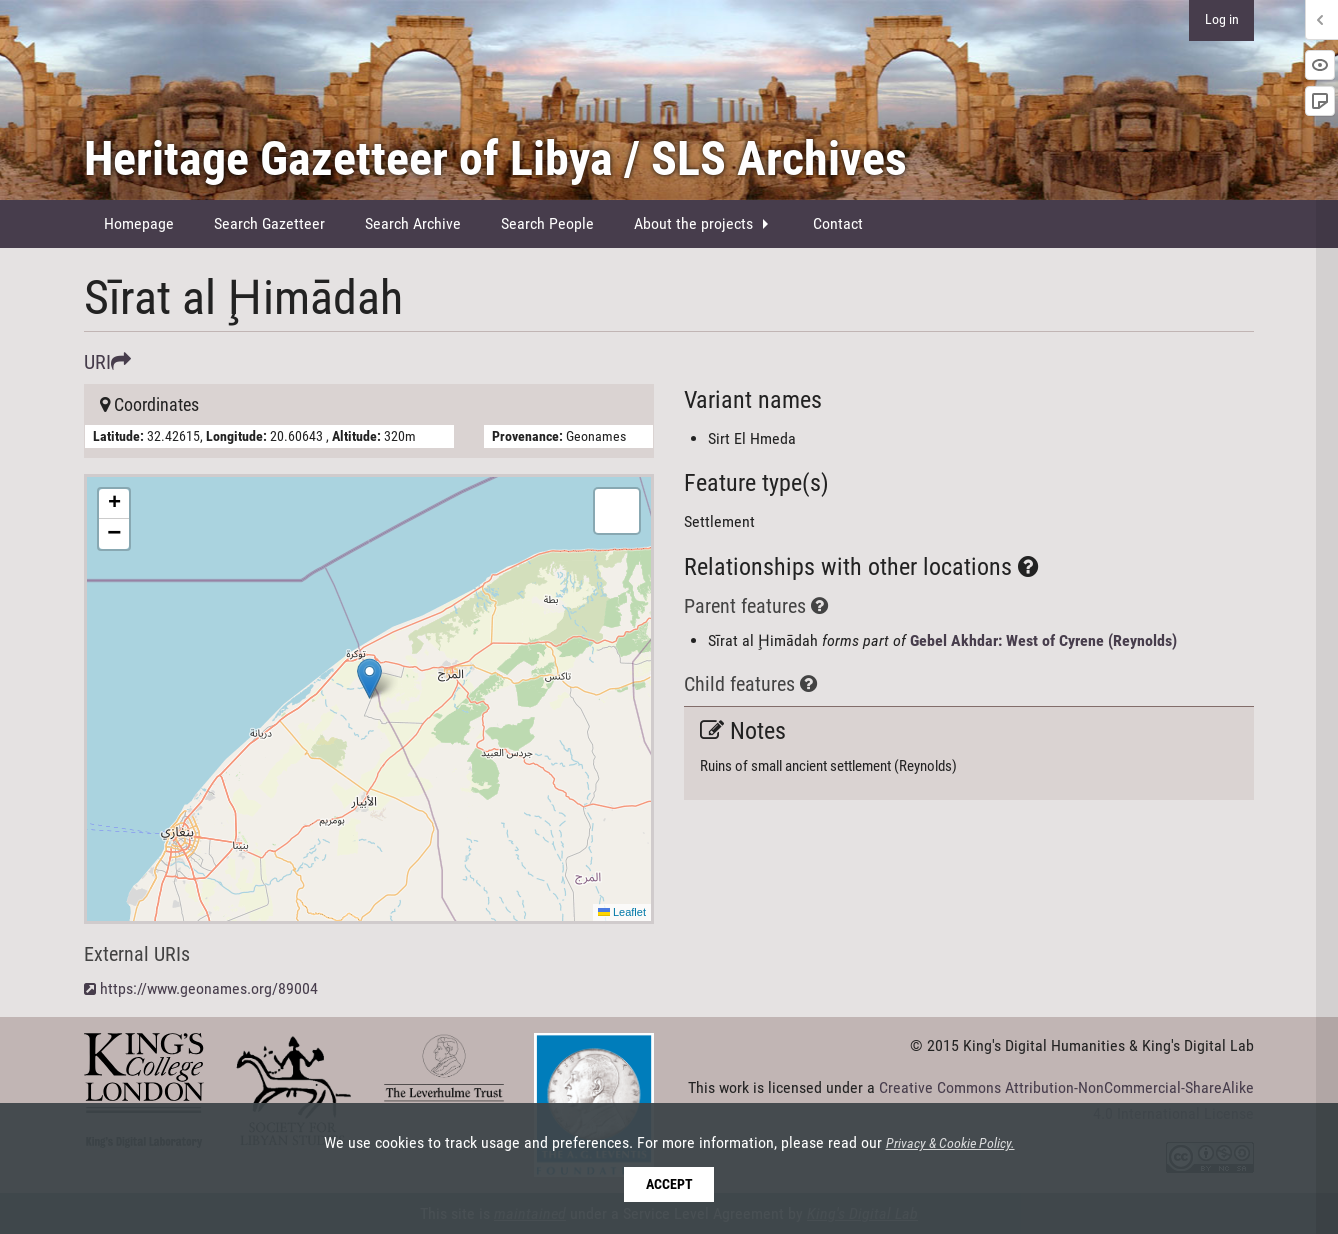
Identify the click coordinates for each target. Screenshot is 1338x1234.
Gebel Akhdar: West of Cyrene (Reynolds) (1043, 640)
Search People (547, 223)
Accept (669, 1184)
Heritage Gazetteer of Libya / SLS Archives (495, 158)
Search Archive (413, 223)
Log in (1222, 19)
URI (107, 362)
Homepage (139, 223)
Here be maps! (366, 699)
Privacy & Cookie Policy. (950, 1144)
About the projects (693, 223)
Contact (838, 223)
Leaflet (622, 912)
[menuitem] (139, 224)
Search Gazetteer (269, 223)
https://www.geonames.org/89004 (209, 988)
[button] (369, 678)
